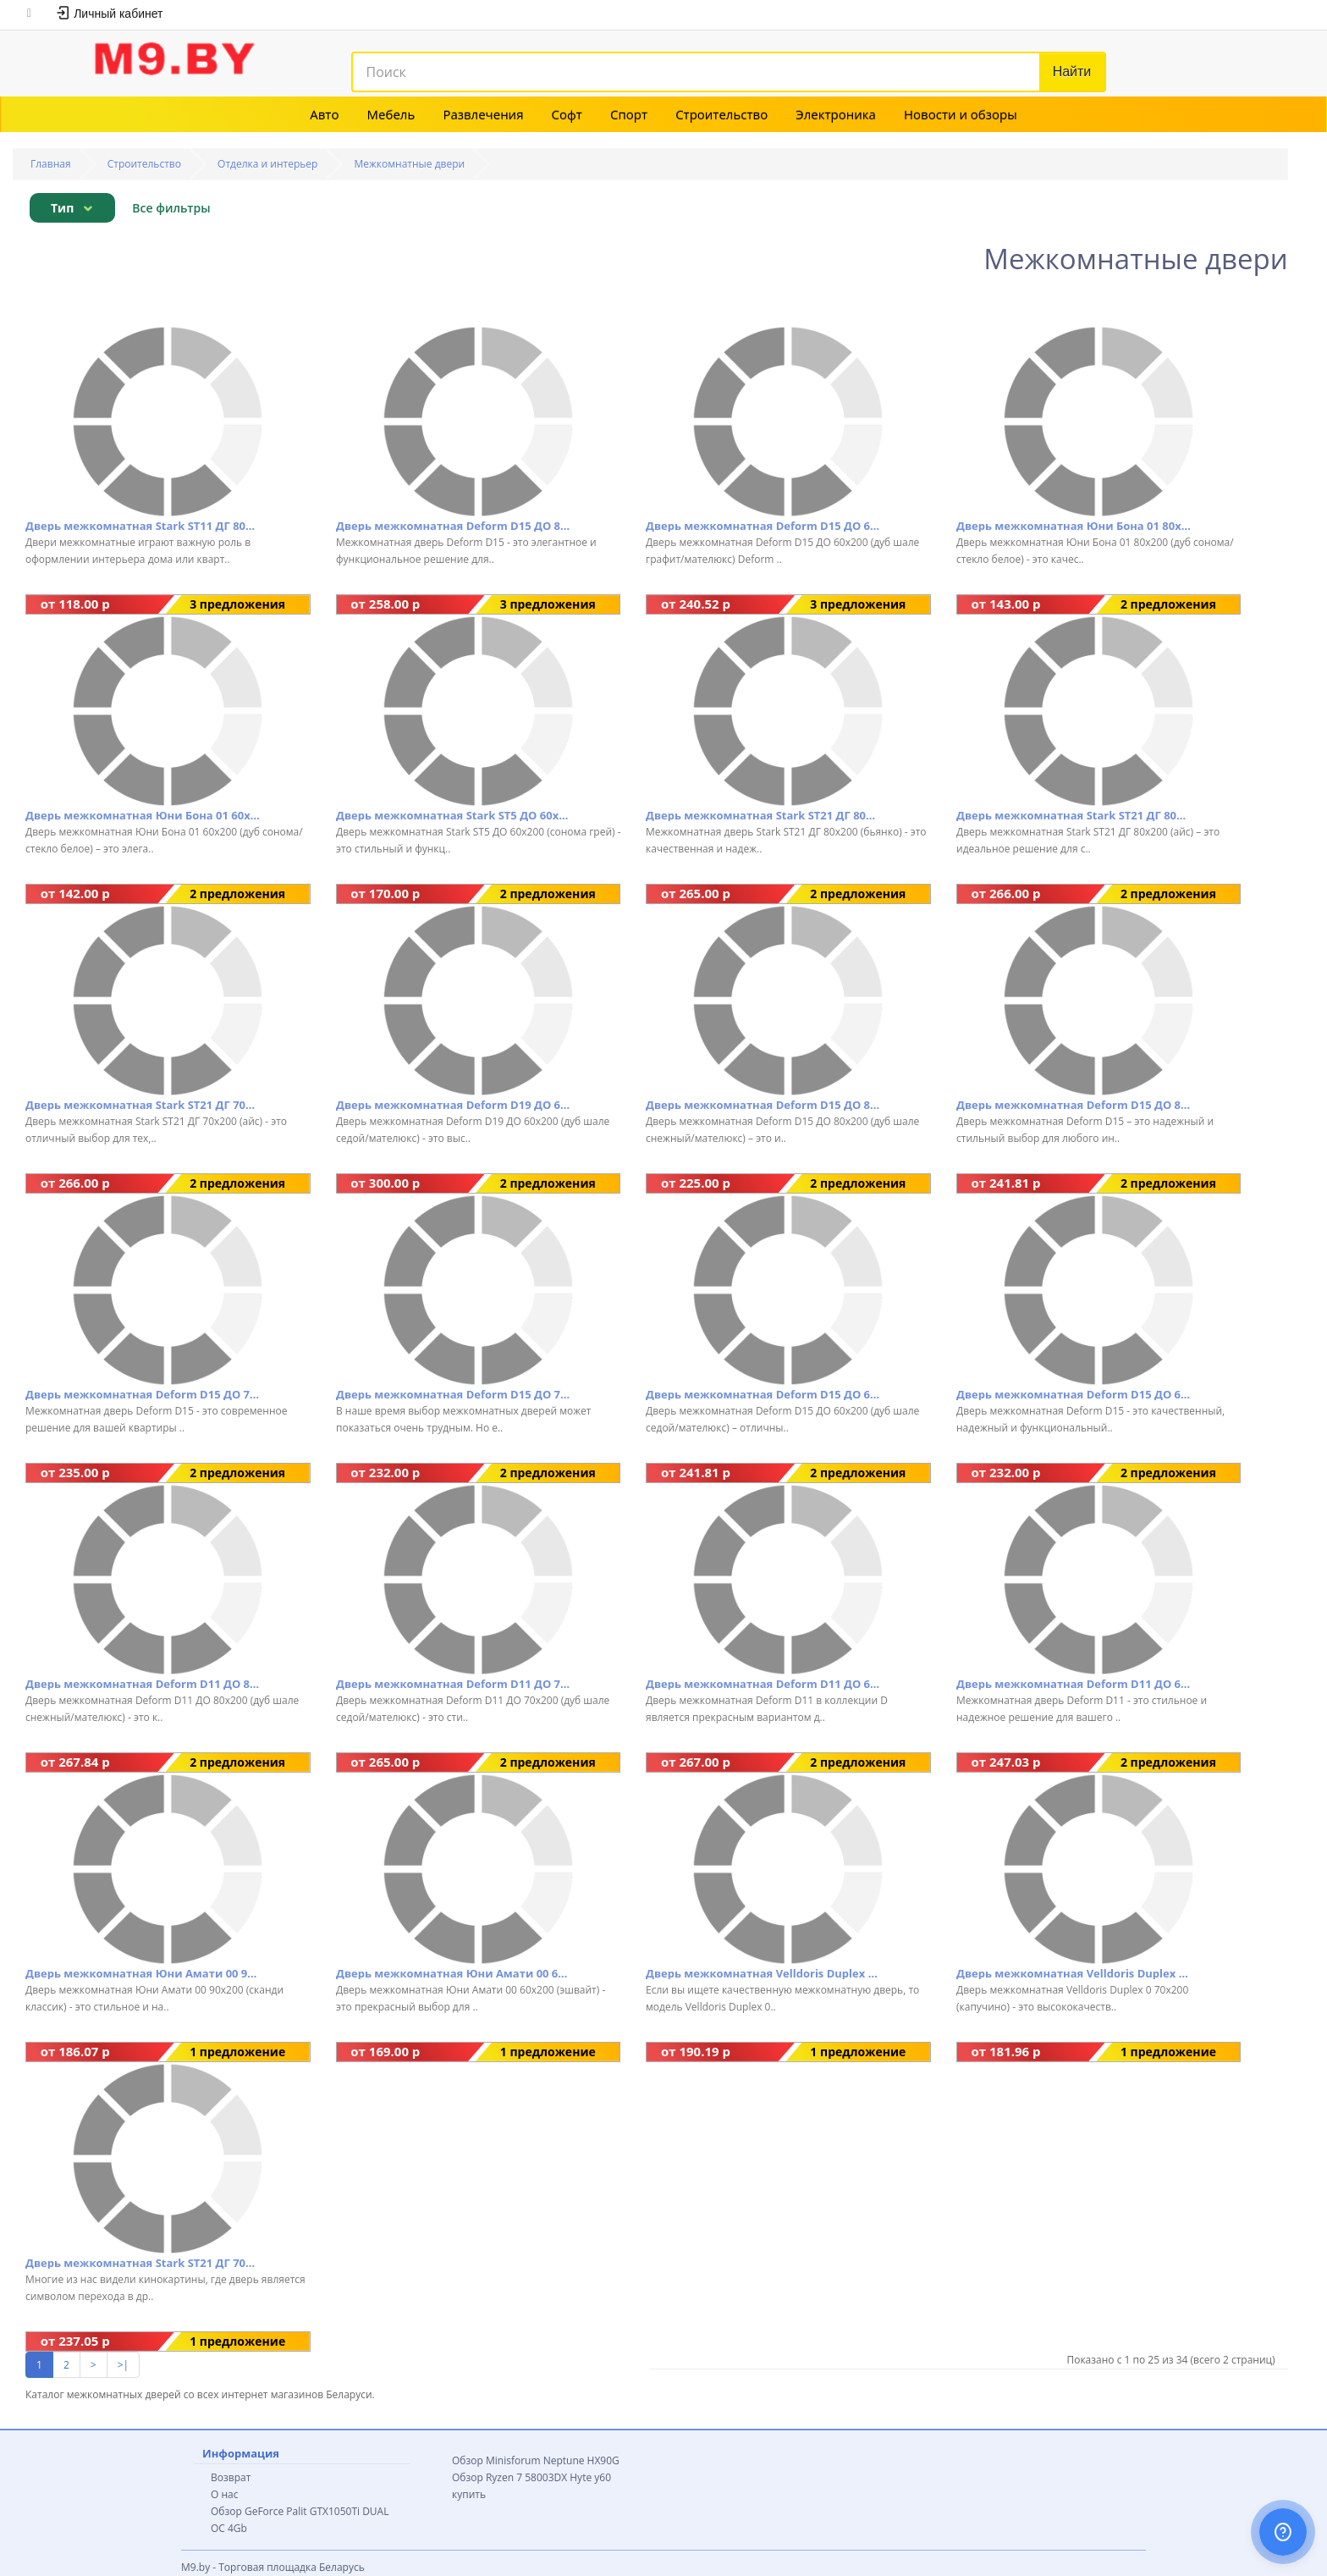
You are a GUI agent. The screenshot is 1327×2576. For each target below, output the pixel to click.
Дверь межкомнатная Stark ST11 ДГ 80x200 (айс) (142, 526)
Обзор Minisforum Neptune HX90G (535, 2460)
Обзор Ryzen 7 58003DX (509, 2477)
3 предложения (237, 604)
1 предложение (237, 2052)
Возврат (231, 2477)
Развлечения (483, 114)
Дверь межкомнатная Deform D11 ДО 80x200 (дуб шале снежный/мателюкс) (142, 1684)
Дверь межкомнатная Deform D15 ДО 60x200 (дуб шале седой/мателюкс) (763, 1394)
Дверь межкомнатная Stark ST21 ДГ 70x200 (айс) (142, 1105)
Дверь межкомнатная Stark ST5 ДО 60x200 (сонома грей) (453, 815)
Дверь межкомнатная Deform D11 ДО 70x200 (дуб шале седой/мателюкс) (453, 1684)
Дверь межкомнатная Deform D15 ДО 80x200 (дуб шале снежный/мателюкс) (763, 1105)
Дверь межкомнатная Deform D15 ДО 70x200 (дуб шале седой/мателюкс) (142, 1394)
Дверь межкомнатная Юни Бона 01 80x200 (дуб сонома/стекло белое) (1073, 526)
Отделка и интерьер (267, 164)
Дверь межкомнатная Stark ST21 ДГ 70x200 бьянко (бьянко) (142, 2263)
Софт (567, 114)
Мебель (391, 114)
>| (123, 2365)
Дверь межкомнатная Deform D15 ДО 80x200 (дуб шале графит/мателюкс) (453, 526)
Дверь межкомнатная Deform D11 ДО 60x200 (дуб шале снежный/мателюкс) (763, 1684)
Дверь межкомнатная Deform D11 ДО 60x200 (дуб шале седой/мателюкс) (1073, 1684)
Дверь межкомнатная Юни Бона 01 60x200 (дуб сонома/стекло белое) (142, 815)
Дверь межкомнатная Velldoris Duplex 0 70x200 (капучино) (1073, 1973)
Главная (50, 164)
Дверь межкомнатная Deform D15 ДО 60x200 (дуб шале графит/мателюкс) (763, 526)
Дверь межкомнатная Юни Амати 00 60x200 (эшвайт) (453, 1973)
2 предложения (1168, 604)
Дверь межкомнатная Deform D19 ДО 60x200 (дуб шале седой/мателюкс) (453, 1105)
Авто (324, 114)
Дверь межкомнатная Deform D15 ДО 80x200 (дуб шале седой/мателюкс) (1073, 1105)
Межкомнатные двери (410, 164)
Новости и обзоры (960, 114)
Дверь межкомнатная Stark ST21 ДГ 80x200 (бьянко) (763, 815)
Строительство (721, 114)
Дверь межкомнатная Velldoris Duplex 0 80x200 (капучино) (763, 1973)
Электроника (836, 114)
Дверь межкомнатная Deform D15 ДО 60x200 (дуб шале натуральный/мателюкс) (1073, 1394)
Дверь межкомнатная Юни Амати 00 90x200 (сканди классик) (142, 1973)
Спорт (628, 114)
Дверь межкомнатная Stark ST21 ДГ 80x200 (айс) (1073, 815)
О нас (224, 2494)
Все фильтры (171, 208)
